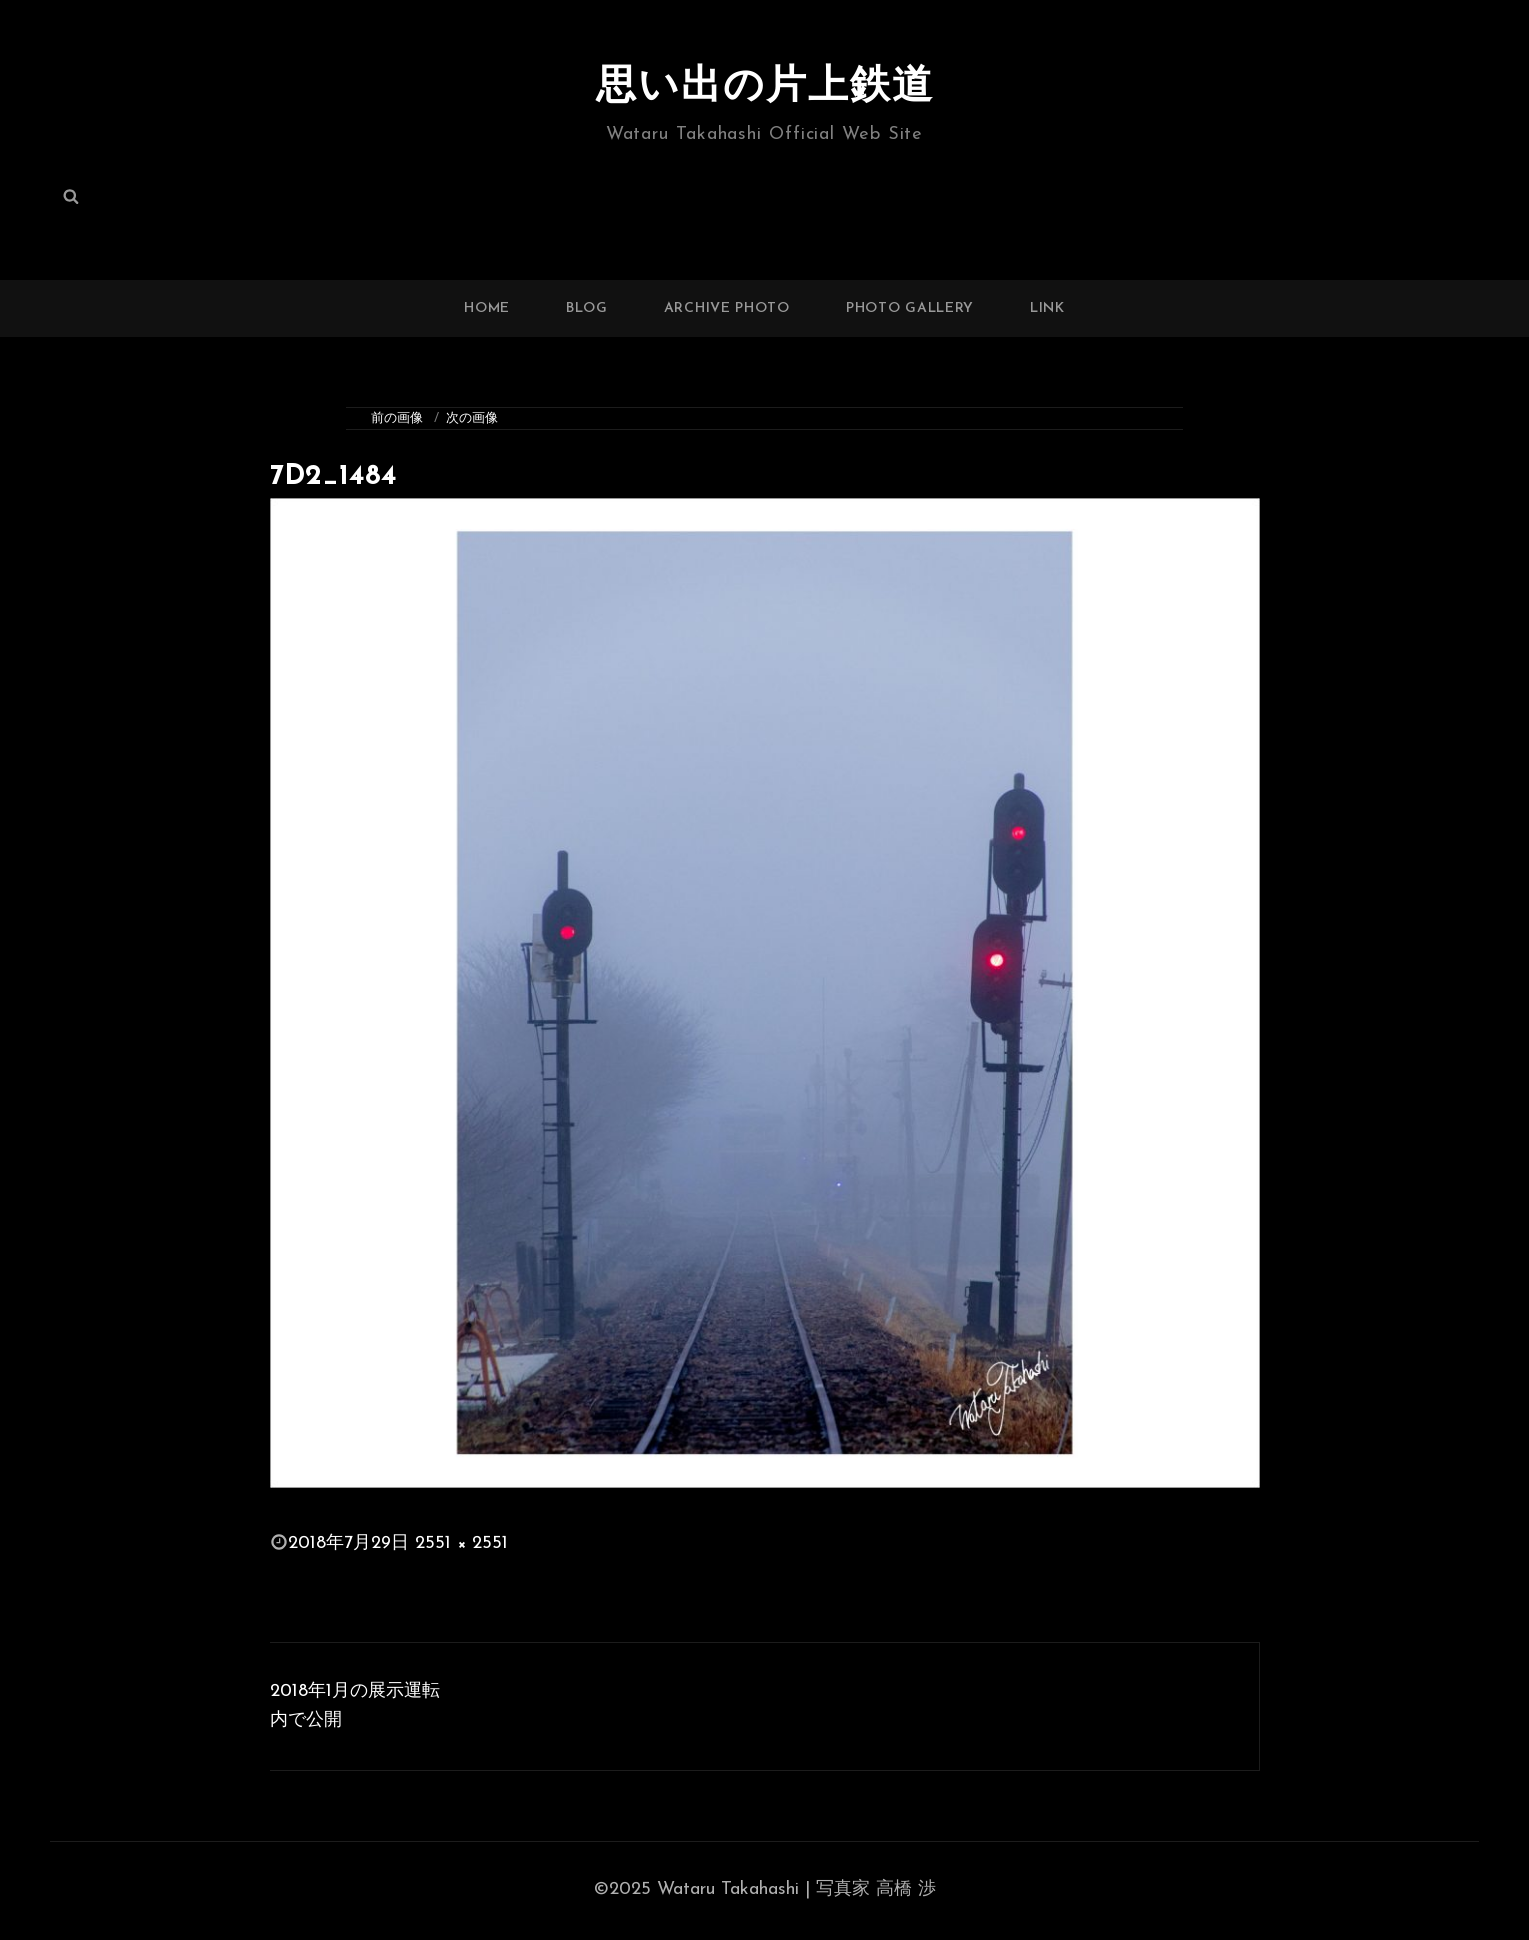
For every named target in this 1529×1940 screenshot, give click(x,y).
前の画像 (397, 418)
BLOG (587, 308)
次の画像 (472, 418)
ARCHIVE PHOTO (727, 308)
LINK (1047, 308)
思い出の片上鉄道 (765, 88)
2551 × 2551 (461, 1543)
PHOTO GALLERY (910, 308)
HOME (487, 308)
